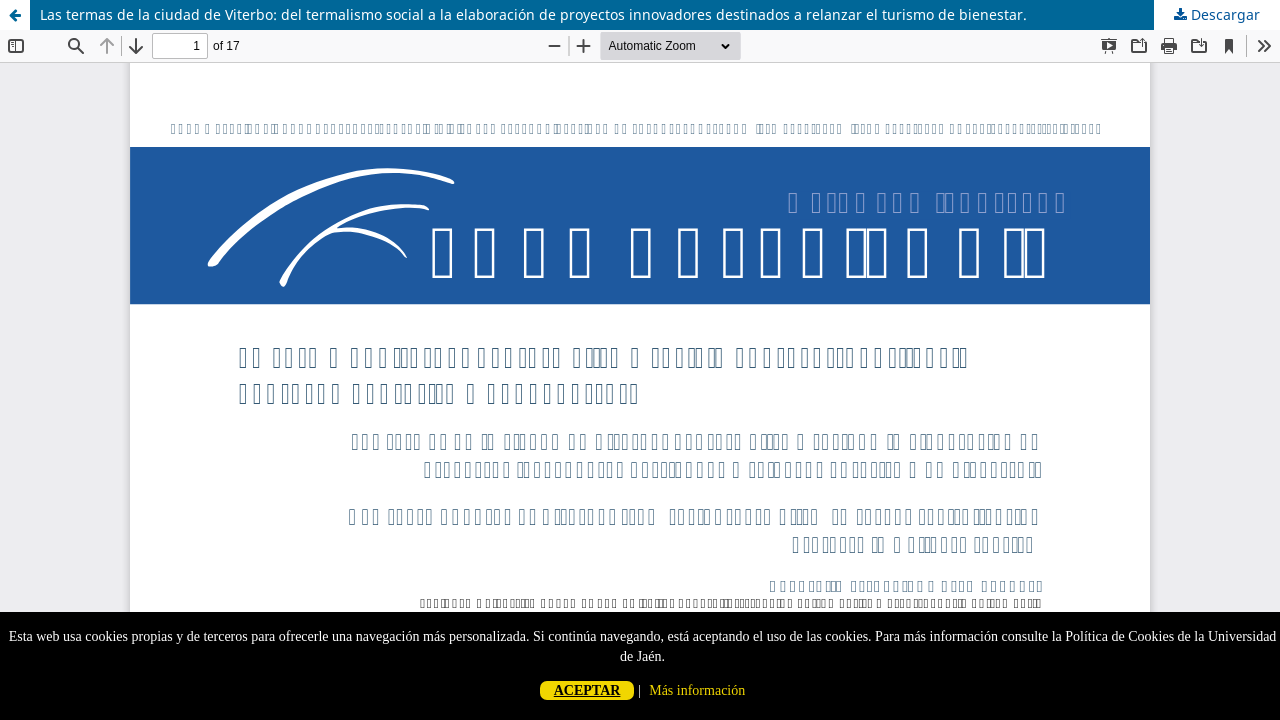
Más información (697, 690)
